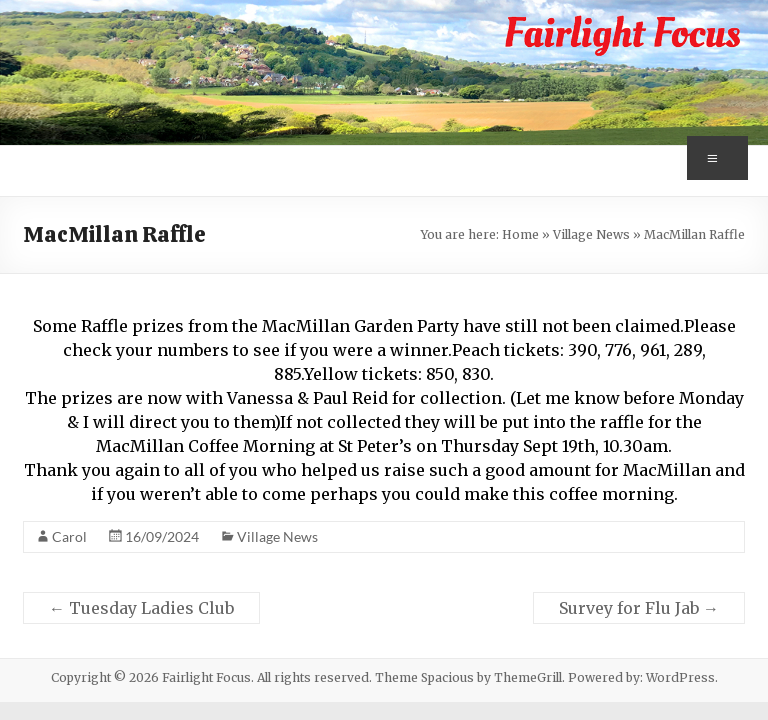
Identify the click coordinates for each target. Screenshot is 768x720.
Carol (69, 536)
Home (520, 234)
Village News (591, 234)
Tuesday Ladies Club (141, 608)
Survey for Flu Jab (639, 608)
